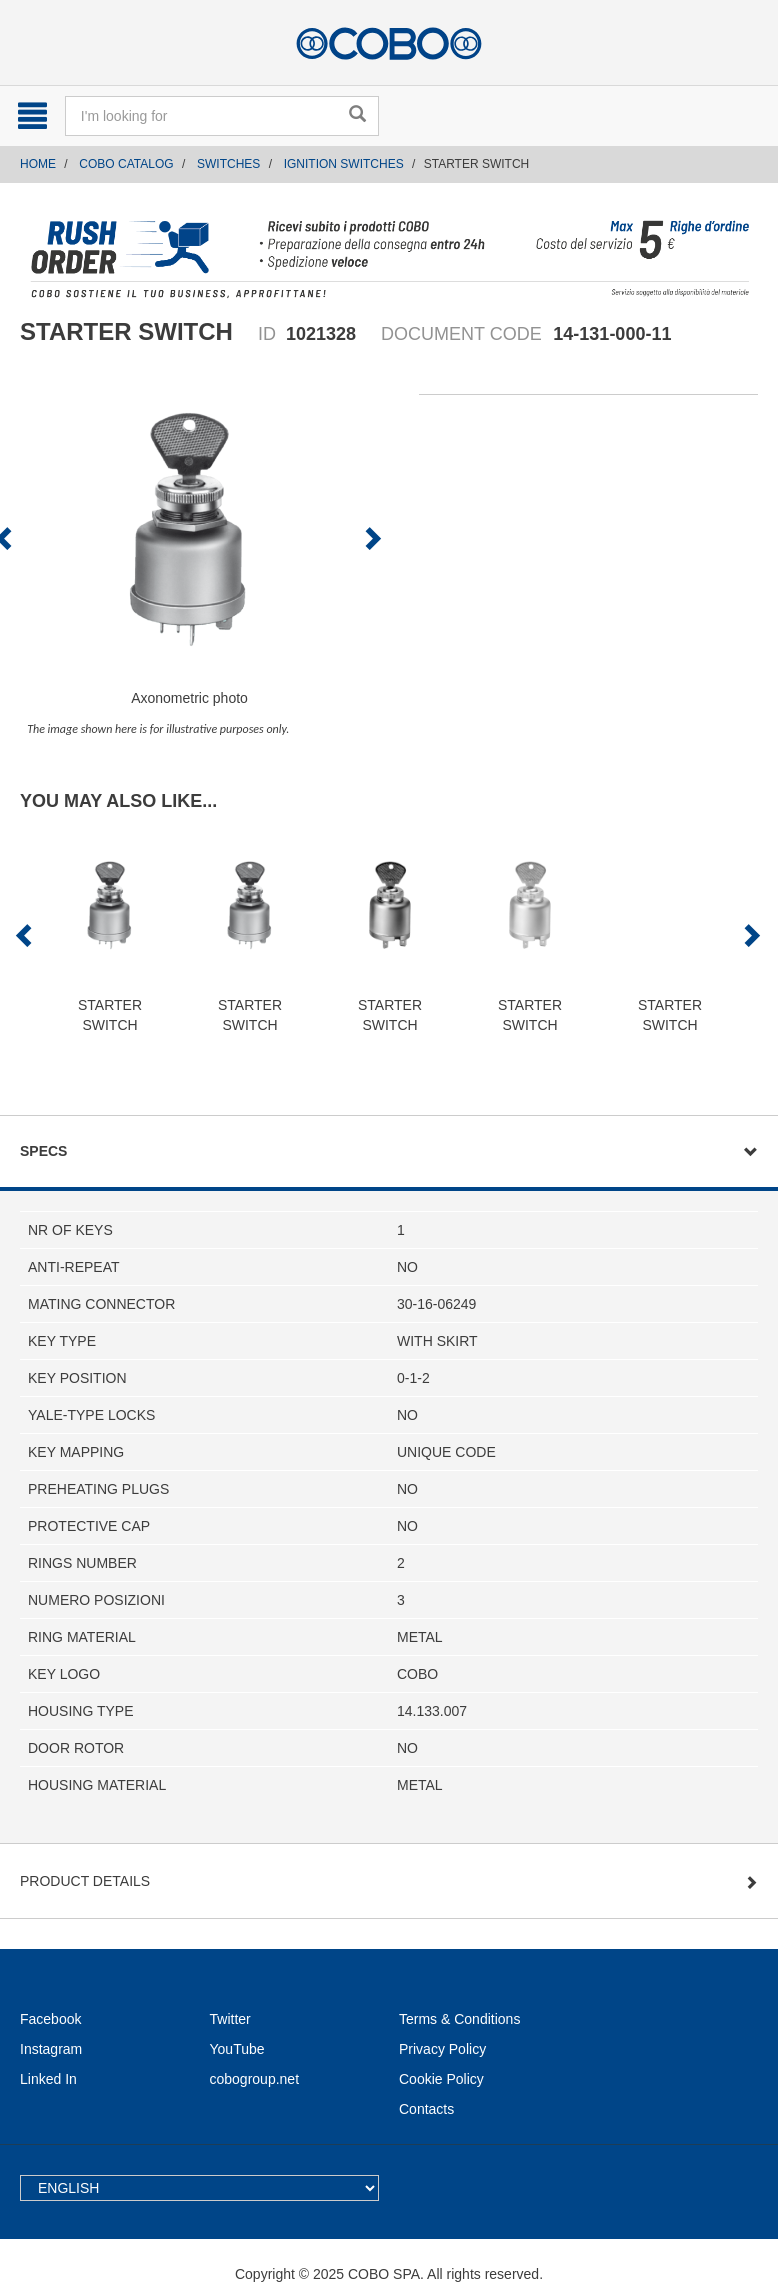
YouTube (237, 2049)
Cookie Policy (441, 2079)
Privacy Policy (442, 2049)
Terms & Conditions (459, 2019)
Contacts (426, 2109)
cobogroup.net (255, 2079)
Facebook (50, 2019)
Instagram (51, 2049)
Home (38, 164)
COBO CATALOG (126, 164)
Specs (43, 1151)
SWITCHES (228, 164)
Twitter (230, 2019)
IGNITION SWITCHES (344, 164)
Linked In (48, 2079)
